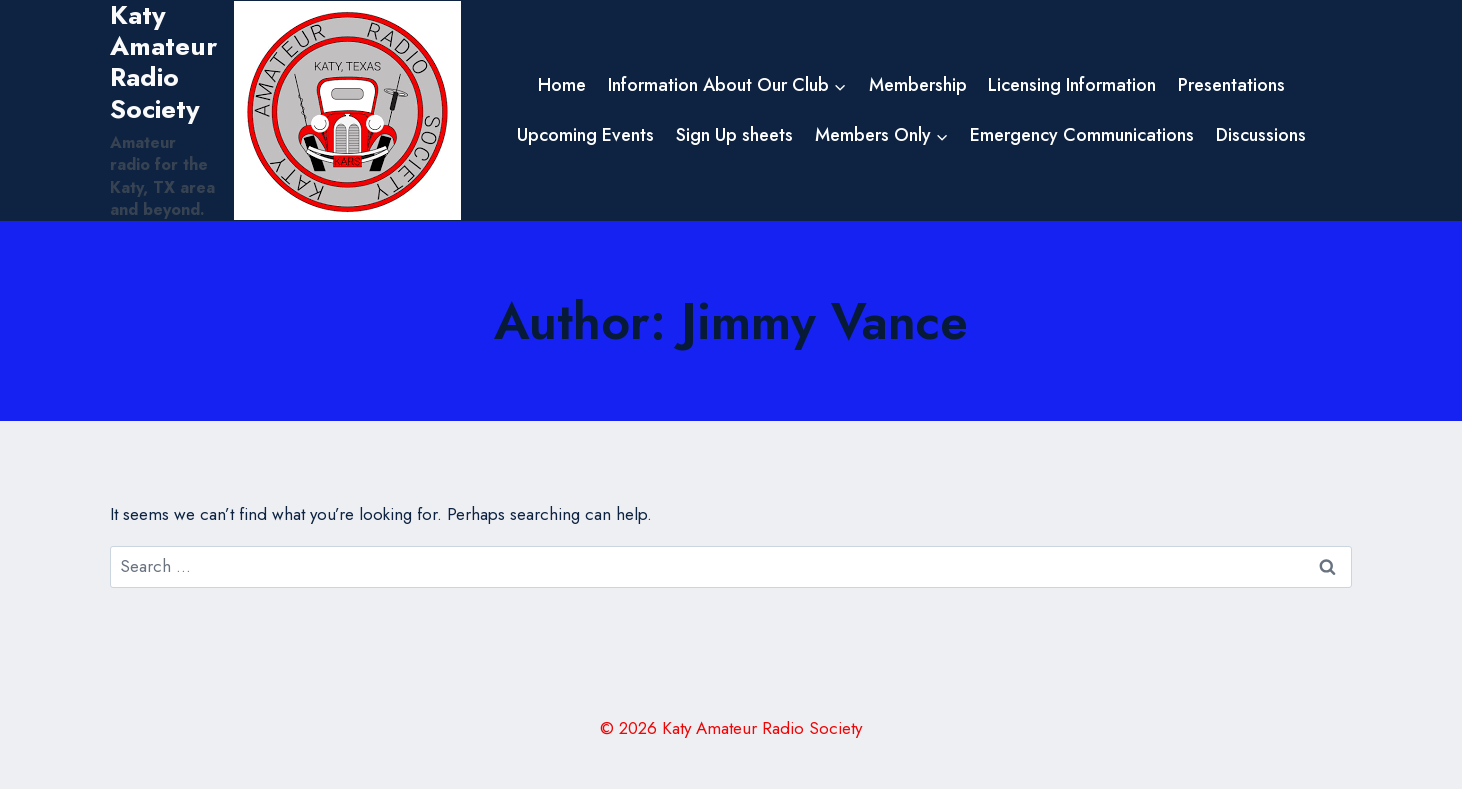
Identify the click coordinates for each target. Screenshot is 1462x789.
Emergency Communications (1082, 135)
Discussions (1261, 135)
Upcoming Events (585, 135)
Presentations (1231, 85)
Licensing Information (1072, 85)
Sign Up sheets (734, 135)
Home (562, 85)
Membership (918, 85)
